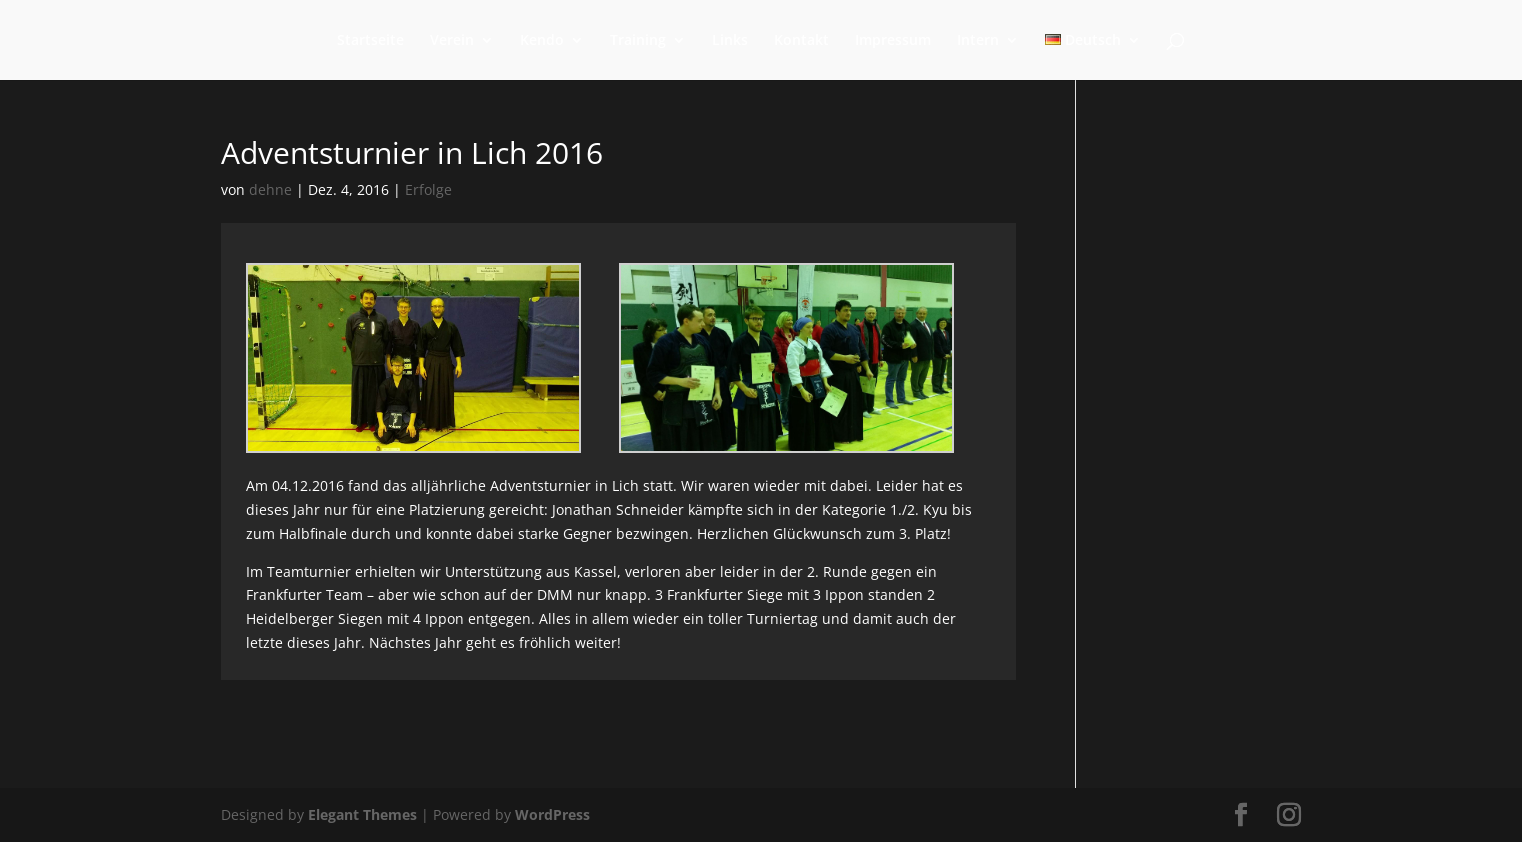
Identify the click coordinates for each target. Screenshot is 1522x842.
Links (730, 41)
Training (638, 41)
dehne (270, 189)
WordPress (552, 814)
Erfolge (428, 189)
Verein (452, 41)
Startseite (370, 41)
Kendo (542, 41)
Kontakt (801, 41)
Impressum (893, 41)
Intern (978, 41)
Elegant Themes (362, 814)
